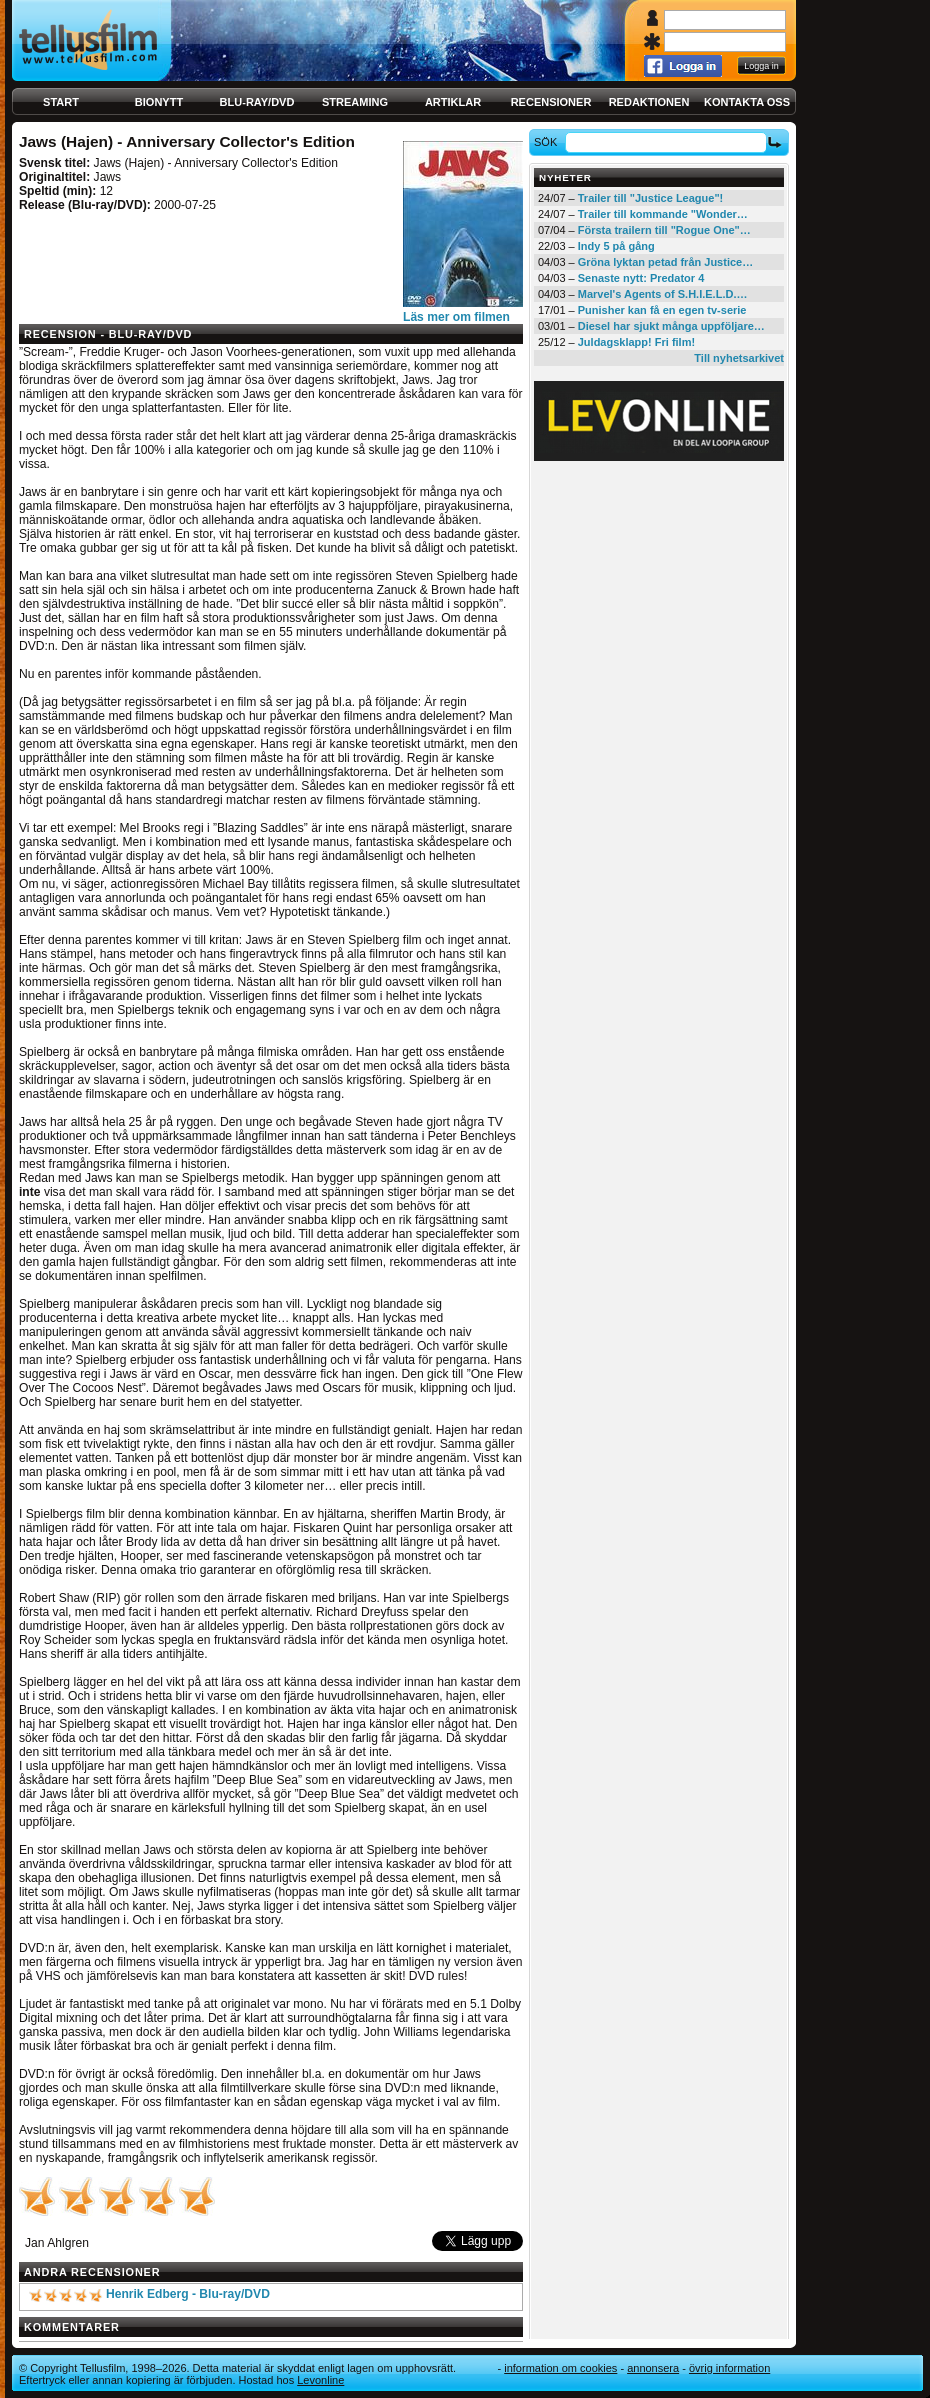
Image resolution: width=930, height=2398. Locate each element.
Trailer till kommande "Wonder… (663, 214)
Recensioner (551, 102)
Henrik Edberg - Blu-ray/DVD (188, 2294)
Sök (548, 142)
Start (61, 102)
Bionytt (159, 102)
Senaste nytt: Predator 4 (641, 278)
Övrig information (729, 2368)
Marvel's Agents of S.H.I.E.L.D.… (663, 294)
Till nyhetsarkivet (739, 358)
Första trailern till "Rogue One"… (664, 230)
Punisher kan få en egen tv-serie (662, 310)
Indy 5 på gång (616, 246)
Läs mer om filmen (456, 317)
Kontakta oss (747, 102)
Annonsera (653, 2368)
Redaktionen (649, 102)
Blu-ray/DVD (257, 102)
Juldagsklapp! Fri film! (636, 342)
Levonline (320, 2380)
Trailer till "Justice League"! (651, 198)
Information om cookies (560, 2368)
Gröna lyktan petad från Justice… (665, 262)
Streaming (355, 102)
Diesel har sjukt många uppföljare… (671, 326)
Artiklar (453, 102)
